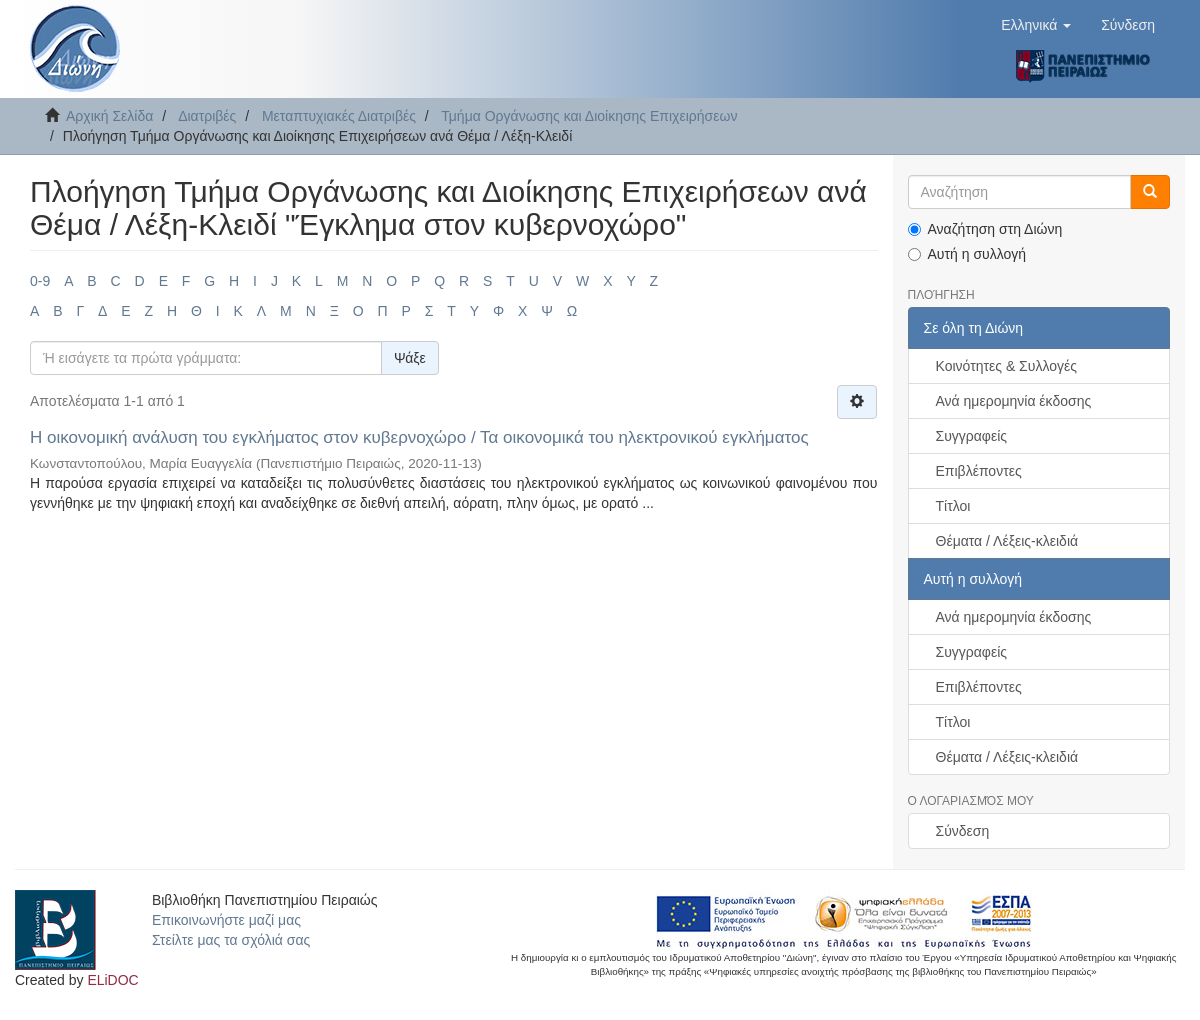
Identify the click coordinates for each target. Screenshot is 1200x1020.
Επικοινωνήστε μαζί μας (226, 920)
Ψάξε (410, 358)
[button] (1036, 25)
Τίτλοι (953, 506)
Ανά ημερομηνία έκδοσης (1014, 401)
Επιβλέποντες (979, 471)
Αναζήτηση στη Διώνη (985, 229)
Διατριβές (207, 116)
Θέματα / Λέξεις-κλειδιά (1007, 541)
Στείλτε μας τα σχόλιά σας (231, 940)
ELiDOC (112, 980)
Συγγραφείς (972, 436)
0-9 (40, 281)
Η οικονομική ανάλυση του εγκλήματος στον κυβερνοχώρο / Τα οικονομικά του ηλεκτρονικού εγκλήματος (419, 437)
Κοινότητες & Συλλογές (1006, 366)
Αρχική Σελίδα (109, 116)
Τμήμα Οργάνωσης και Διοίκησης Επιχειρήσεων (589, 116)
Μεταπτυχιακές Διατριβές (339, 116)
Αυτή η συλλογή (967, 254)
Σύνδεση (963, 831)
